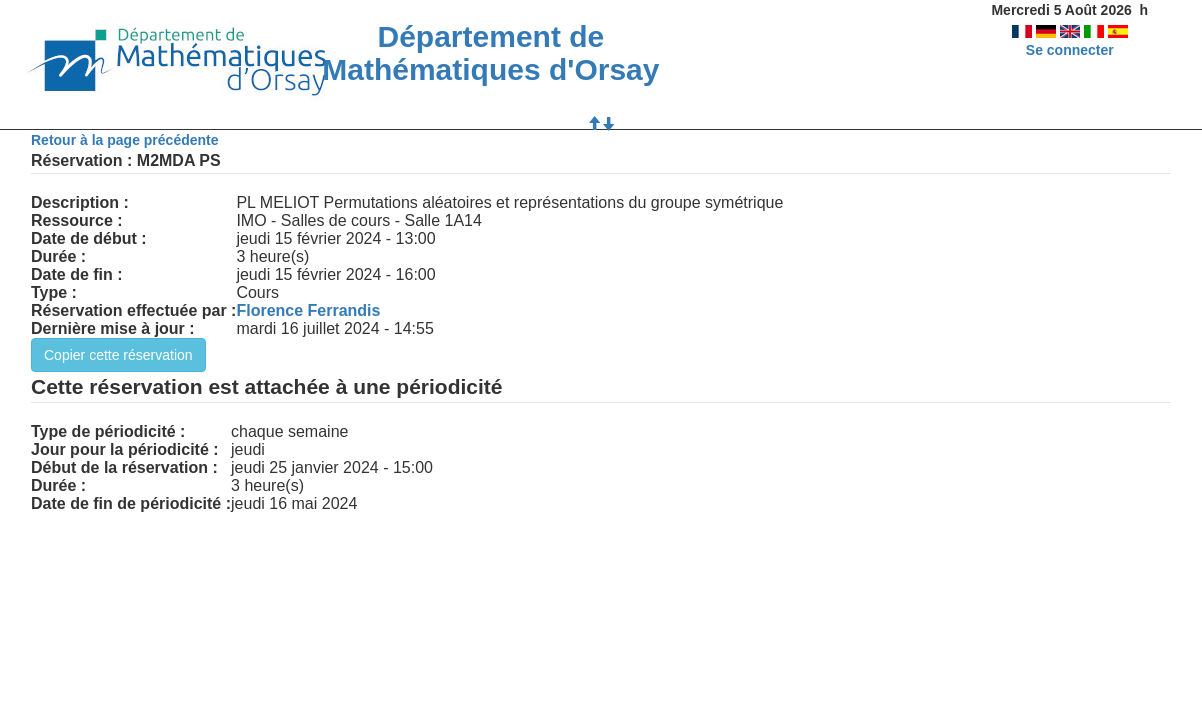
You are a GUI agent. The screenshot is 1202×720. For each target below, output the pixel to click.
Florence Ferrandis (308, 310)
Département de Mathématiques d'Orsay (490, 53)
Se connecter (1070, 50)
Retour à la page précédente (125, 140)
